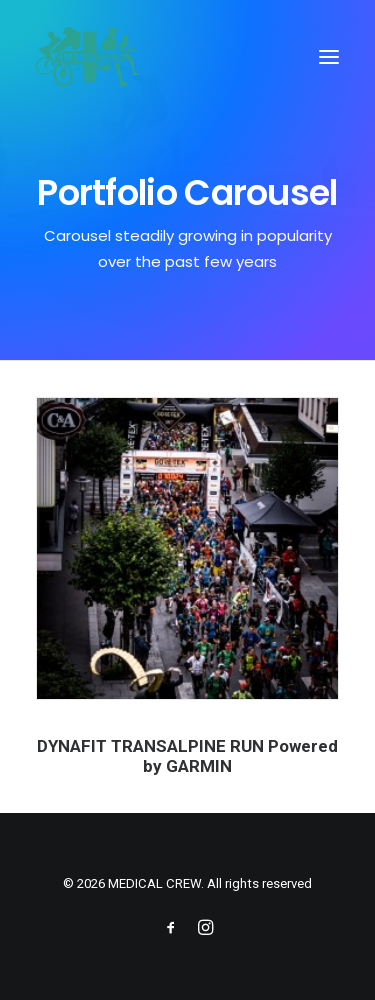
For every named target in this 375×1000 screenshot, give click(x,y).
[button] (329, 57)
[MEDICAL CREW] (87, 57)
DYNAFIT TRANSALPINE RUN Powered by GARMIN (188, 756)
